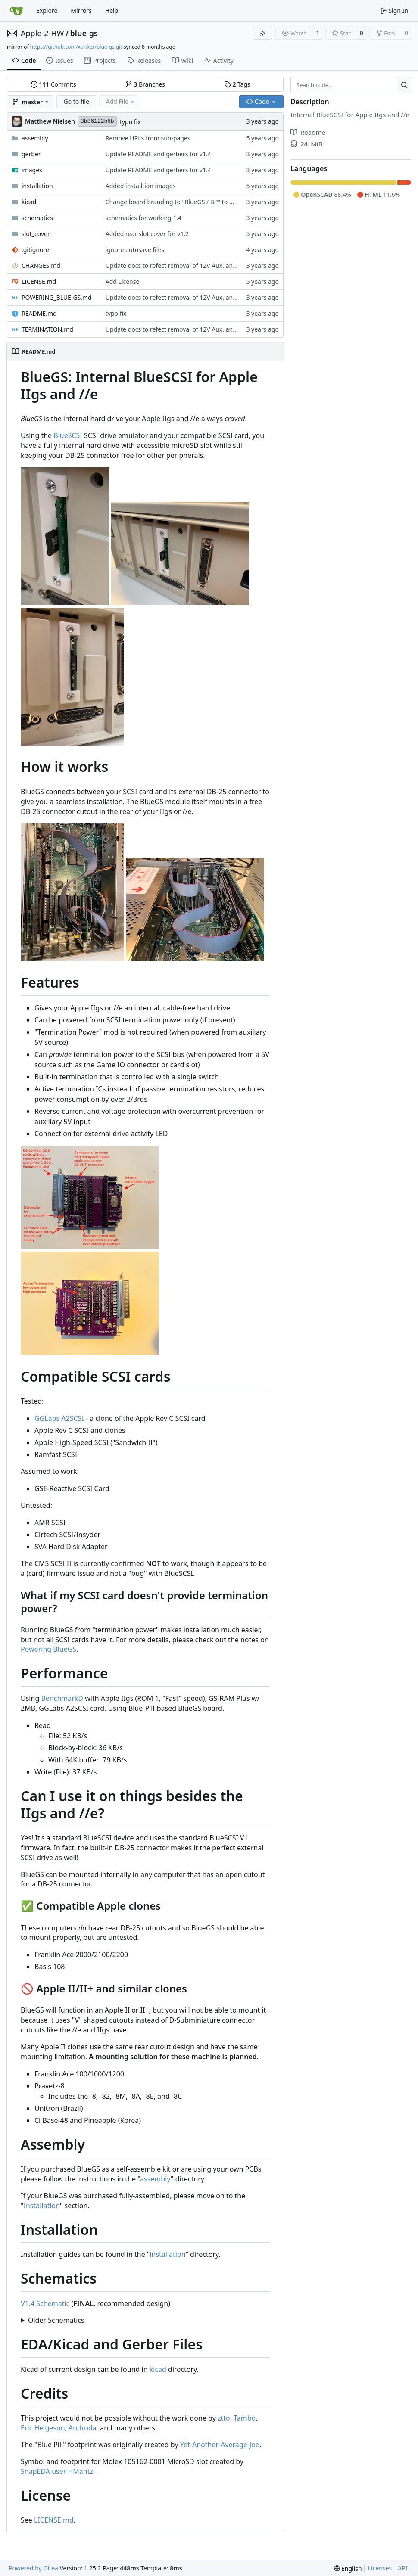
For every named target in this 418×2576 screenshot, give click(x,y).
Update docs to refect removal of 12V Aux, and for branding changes (202, 265)
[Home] (16, 11)
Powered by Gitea (33, 2568)
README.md (39, 313)
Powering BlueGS (48, 1649)
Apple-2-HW (42, 33)
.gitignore (35, 249)
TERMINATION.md (47, 329)
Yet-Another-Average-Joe (219, 2444)
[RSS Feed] (263, 33)
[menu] (348, 2568)
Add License (123, 281)
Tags (237, 84)
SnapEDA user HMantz (57, 2471)
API (402, 2568)
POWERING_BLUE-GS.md (57, 297)
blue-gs (84, 33)
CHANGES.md (41, 265)
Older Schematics (56, 2320)
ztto (224, 2418)
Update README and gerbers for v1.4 (158, 154)
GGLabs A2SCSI (59, 1418)
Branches (145, 84)
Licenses (380, 2568)
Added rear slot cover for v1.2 (147, 234)
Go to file (76, 101)
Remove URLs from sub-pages (148, 138)
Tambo (245, 2418)
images (32, 170)
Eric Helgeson (43, 2428)
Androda (83, 2428)
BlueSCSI (67, 435)
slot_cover (36, 234)
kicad (29, 202)
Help (112, 10)
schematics (37, 218)
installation (37, 186)
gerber (31, 154)
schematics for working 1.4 (143, 218)
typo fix (130, 122)
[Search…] (404, 85)
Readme (307, 132)
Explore (46, 10)
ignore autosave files (135, 249)
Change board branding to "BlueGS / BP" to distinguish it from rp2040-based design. (225, 202)
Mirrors (81, 10)
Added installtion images (141, 186)
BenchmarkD (62, 1698)
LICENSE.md (39, 281)
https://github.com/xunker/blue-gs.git (76, 46)
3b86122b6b (97, 121)
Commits (53, 84)
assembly (35, 138)
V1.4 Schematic (45, 2303)
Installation (42, 2205)
